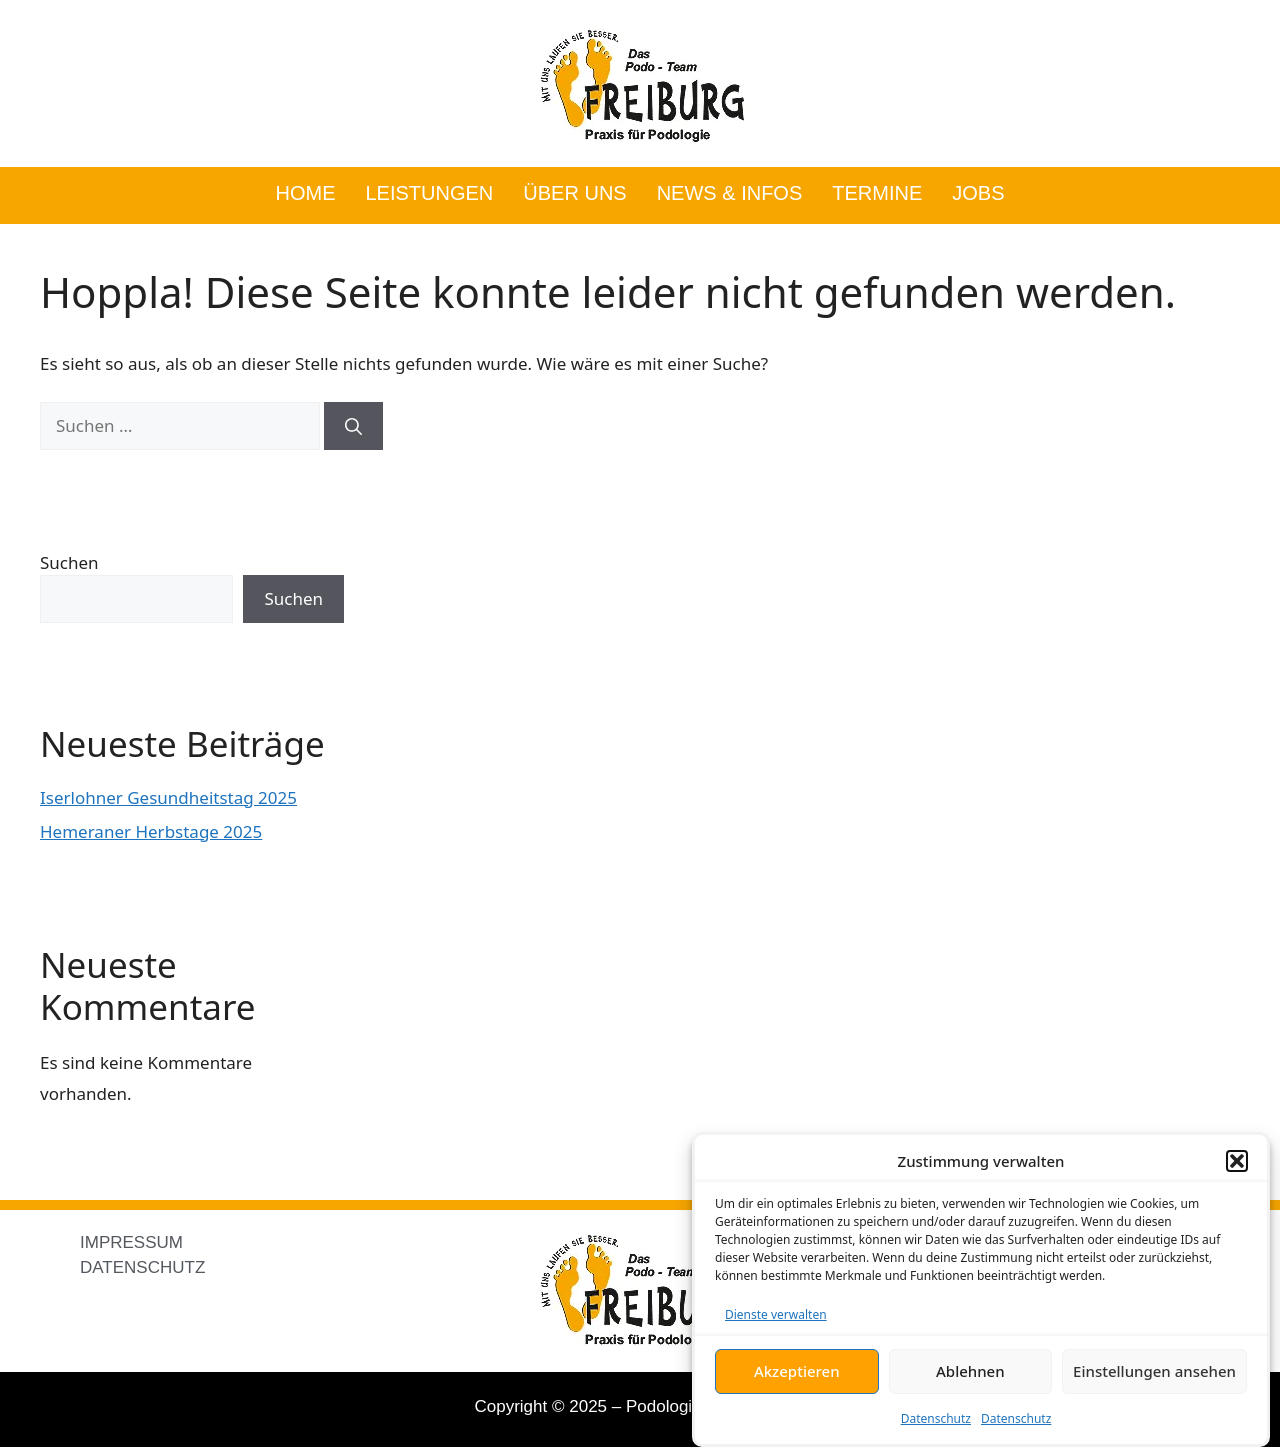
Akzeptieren (797, 1371)
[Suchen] (353, 426)
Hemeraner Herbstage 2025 (151, 831)
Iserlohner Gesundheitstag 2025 (168, 797)
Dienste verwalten (776, 1314)
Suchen (69, 562)
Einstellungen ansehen (1154, 1371)
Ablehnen (970, 1371)
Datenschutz (936, 1418)
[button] (1237, 1161)
